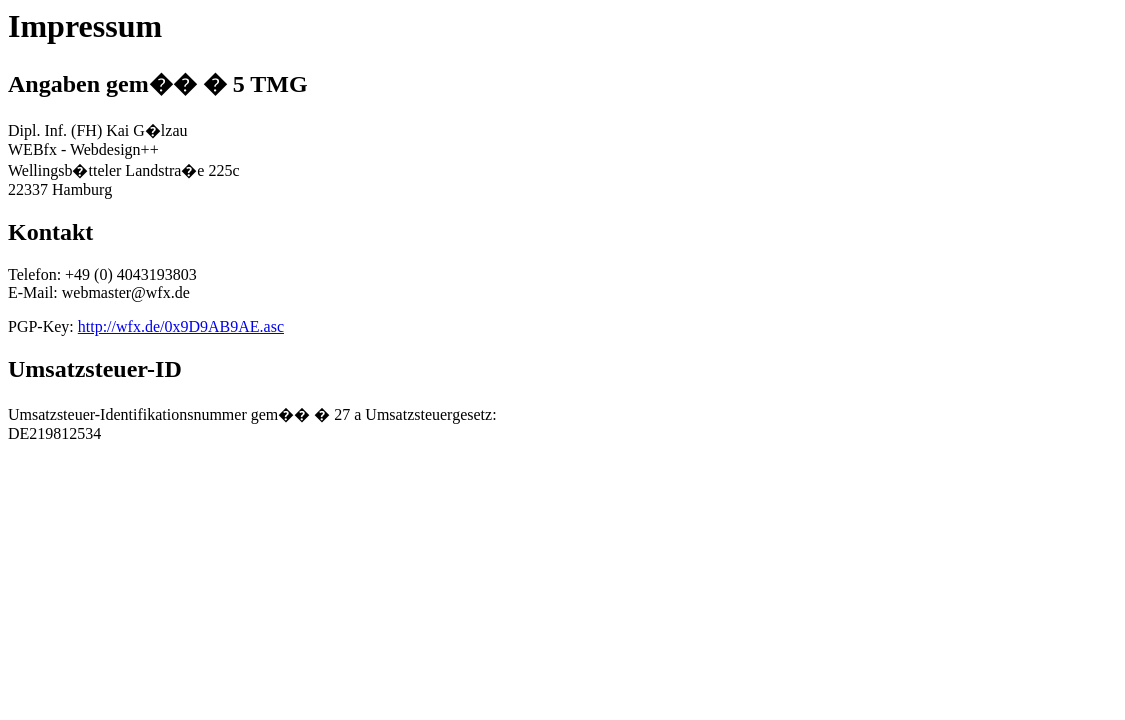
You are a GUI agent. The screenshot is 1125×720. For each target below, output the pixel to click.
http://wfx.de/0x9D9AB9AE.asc (181, 326)
